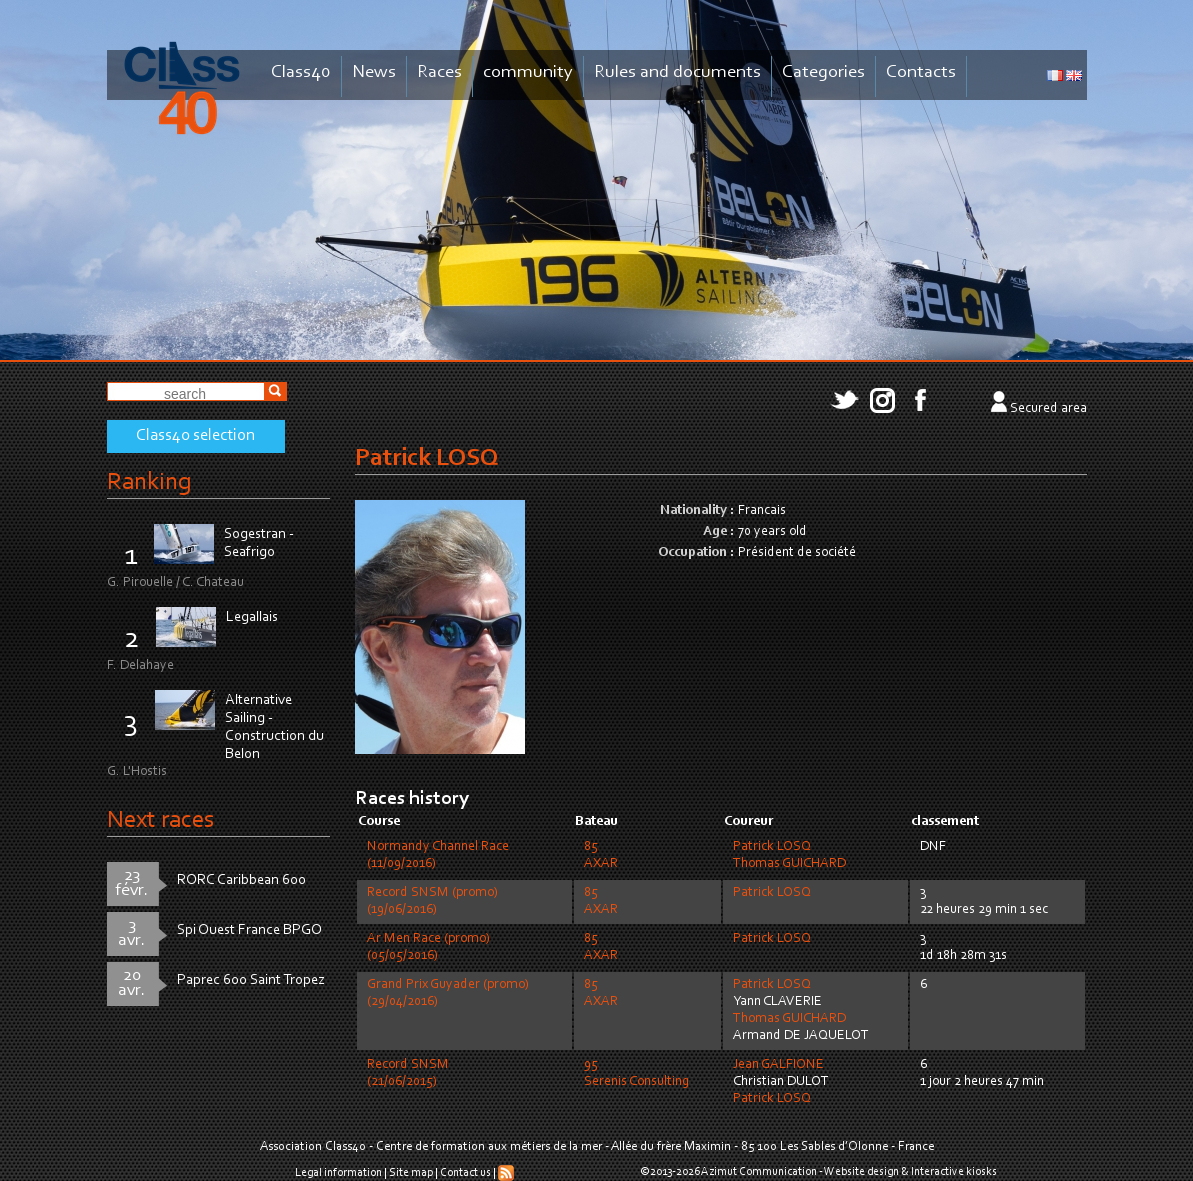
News (374, 72)
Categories (823, 72)
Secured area (1048, 409)
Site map (411, 1173)
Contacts (921, 72)
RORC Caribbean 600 (241, 880)
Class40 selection (195, 436)
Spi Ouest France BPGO (249, 930)
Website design (861, 1172)
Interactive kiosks (954, 1172)
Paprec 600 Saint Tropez (251, 980)
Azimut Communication (759, 1172)
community (528, 72)
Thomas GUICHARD (789, 864)
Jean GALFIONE (778, 1065)
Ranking (149, 482)
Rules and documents (677, 72)
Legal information (338, 1173)
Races (439, 72)
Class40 (301, 72)
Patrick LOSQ (772, 847)
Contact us (465, 1173)
